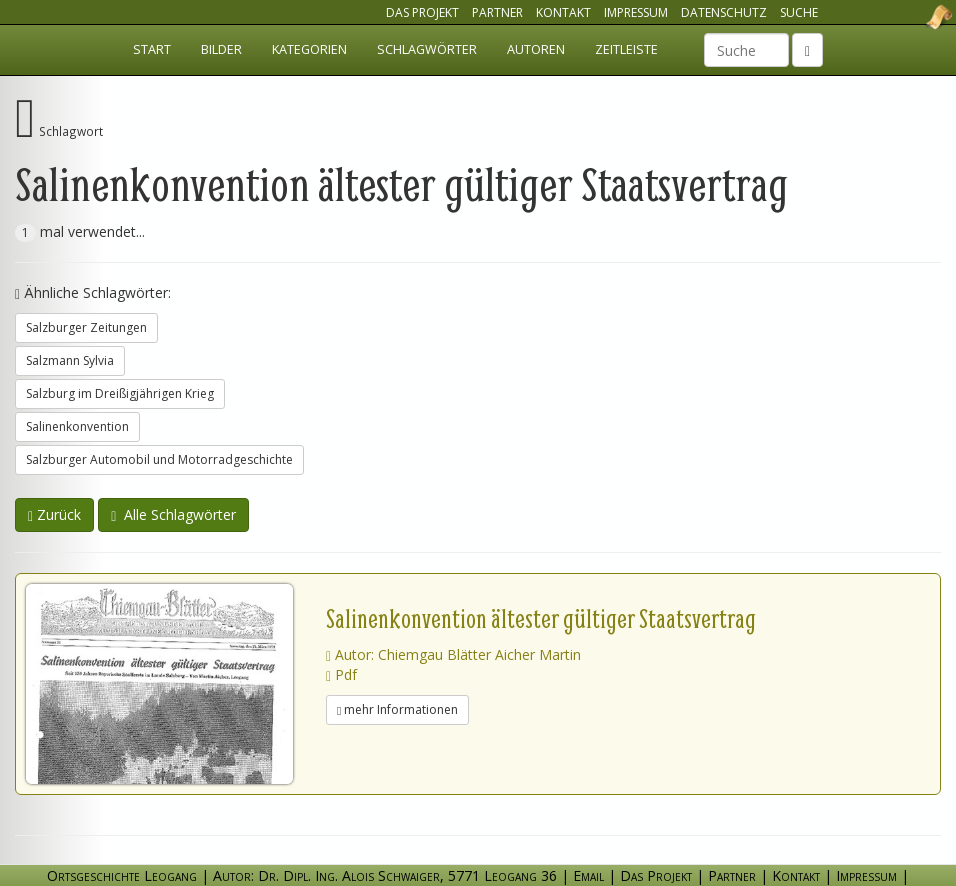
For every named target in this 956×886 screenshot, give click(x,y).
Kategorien (309, 49)
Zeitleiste (626, 49)
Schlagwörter (427, 49)
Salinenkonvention (77, 426)
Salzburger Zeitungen (86, 327)
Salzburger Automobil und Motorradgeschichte (159, 459)
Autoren (536, 49)
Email (588, 875)
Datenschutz (724, 12)
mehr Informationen (397, 709)
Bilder (221, 49)
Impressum (636, 12)
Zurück (54, 514)
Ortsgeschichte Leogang (914, 17)
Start (152, 49)
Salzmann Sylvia (70, 360)
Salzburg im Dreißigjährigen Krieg (120, 393)
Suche (799, 12)
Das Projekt (422, 12)
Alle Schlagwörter (173, 514)
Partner (497, 12)
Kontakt (563, 12)
